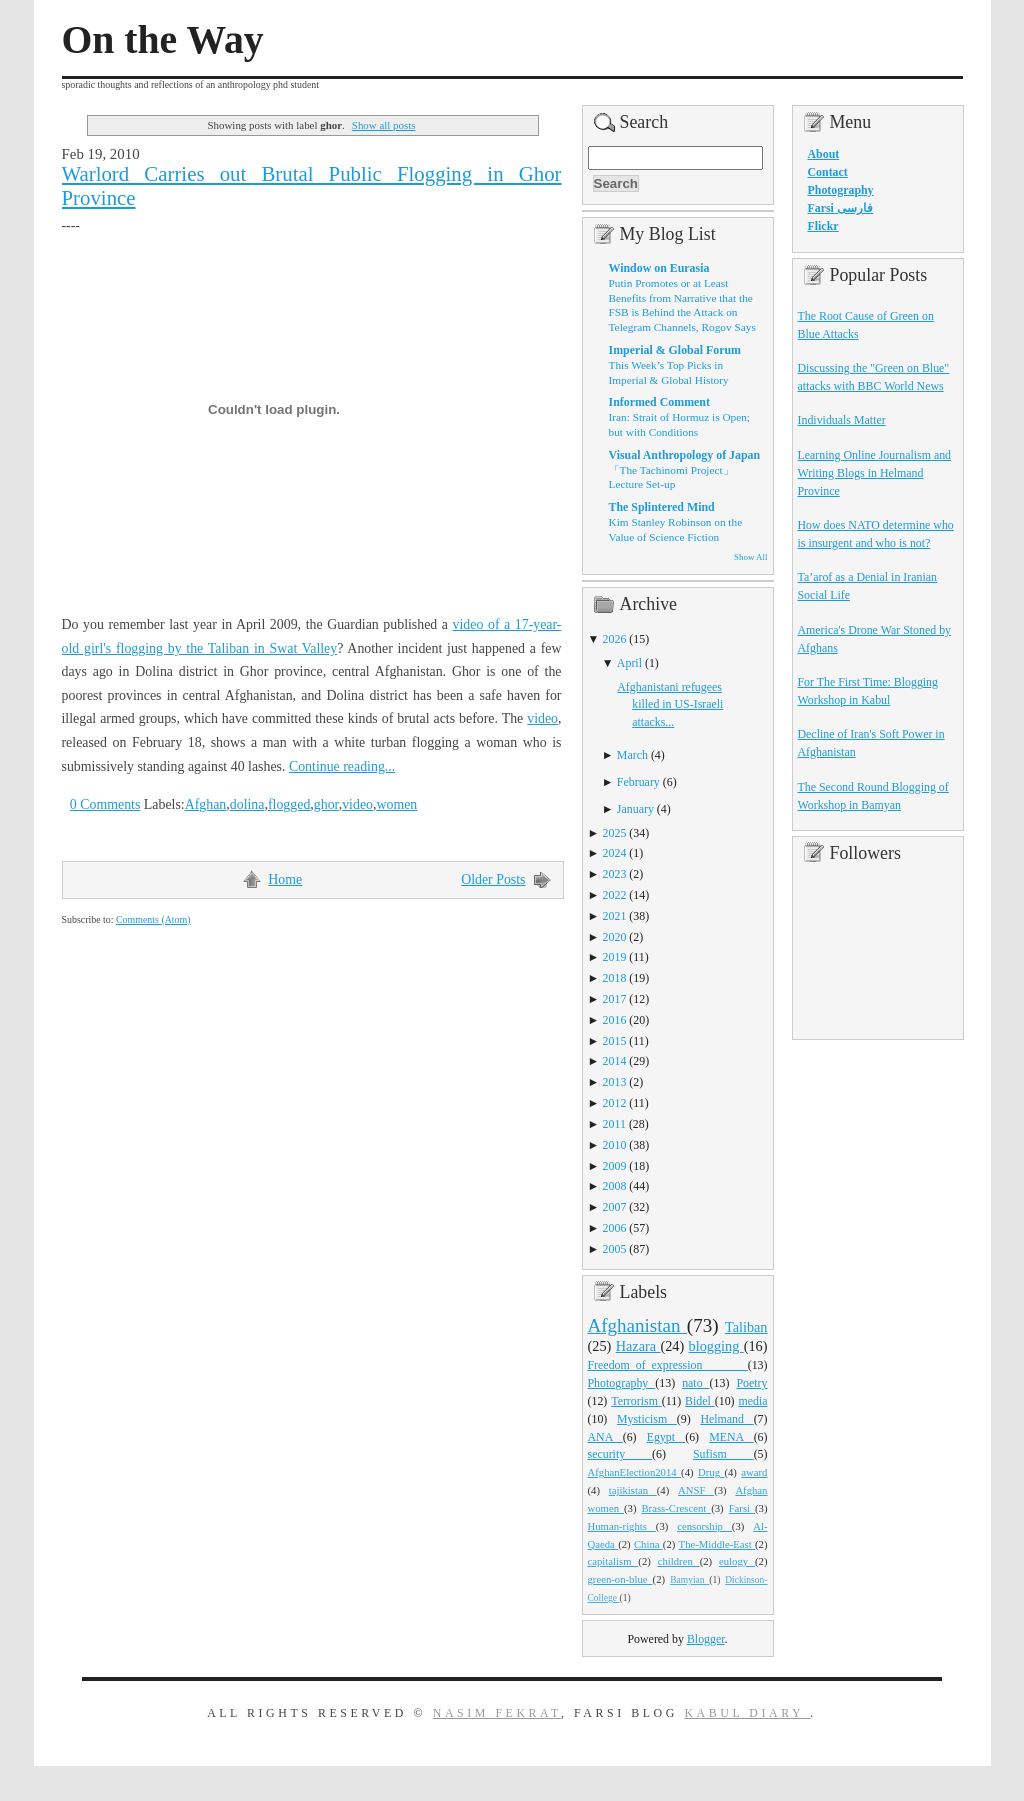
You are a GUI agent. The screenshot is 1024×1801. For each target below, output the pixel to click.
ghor (326, 804)
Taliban (746, 1327)
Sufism (723, 1454)
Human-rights (622, 1526)
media (752, 1401)
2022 (615, 895)
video (542, 718)
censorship (704, 1526)
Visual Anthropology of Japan (685, 455)
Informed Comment (659, 402)
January (635, 809)
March (632, 755)
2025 (615, 833)
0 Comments (105, 804)
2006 (615, 1228)
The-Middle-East (717, 1544)
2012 (615, 1103)
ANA (605, 1437)
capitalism (613, 1561)
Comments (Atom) (153, 919)
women (396, 804)
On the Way (163, 40)
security (620, 1454)
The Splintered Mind (662, 507)
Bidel (700, 1401)
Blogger (706, 1639)
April (629, 663)
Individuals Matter (842, 420)
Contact (828, 172)
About (824, 154)
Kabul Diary (747, 1713)
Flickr (823, 226)
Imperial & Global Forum (675, 350)
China (648, 1544)
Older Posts (493, 879)
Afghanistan (637, 1325)
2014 (615, 1061)
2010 (615, 1145)
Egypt (666, 1437)
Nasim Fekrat (497, 1713)
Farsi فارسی (840, 208)
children (679, 1561)
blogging (716, 1346)
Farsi (742, 1508)
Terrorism (636, 1401)
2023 (615, 874)
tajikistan (633, 1490)
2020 (615, 937)
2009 (615, 1166)
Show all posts (384, 125)
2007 (615, 1207)
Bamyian (689, 1580)
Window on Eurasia (659, 268)
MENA (731, 1437)
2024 (615, 853)
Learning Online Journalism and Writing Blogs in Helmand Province (875, 473)
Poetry (751, 1383)
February (638, 782)
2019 (615, 957)
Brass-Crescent (676, 1508)
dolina (247, 804)
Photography (622, 1383)
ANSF (696, 1490)
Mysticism (647, 1419)
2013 (615, 1082)
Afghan (206, 804)
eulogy (737, 1561)
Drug (711, 1472)
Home (285, 879)
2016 (615, 1020)
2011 (614, 1124)
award (754, 1472)
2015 (615, 1041)
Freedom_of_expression (668, 1365)
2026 (615, 639)
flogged (289, 804)
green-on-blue (620, 1579)
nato (695, 1383)
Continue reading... (342, 766)
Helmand (726, 1419)
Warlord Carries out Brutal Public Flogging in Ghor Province (312, 186)
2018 (615, 978)
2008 (615, 1186)
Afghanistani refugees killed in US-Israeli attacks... (670, 705)
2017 (615, 999)
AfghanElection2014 (635, 1472)
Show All (750, 557)
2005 (615, 1249)
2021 (615, 916)
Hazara (638, 1346)
